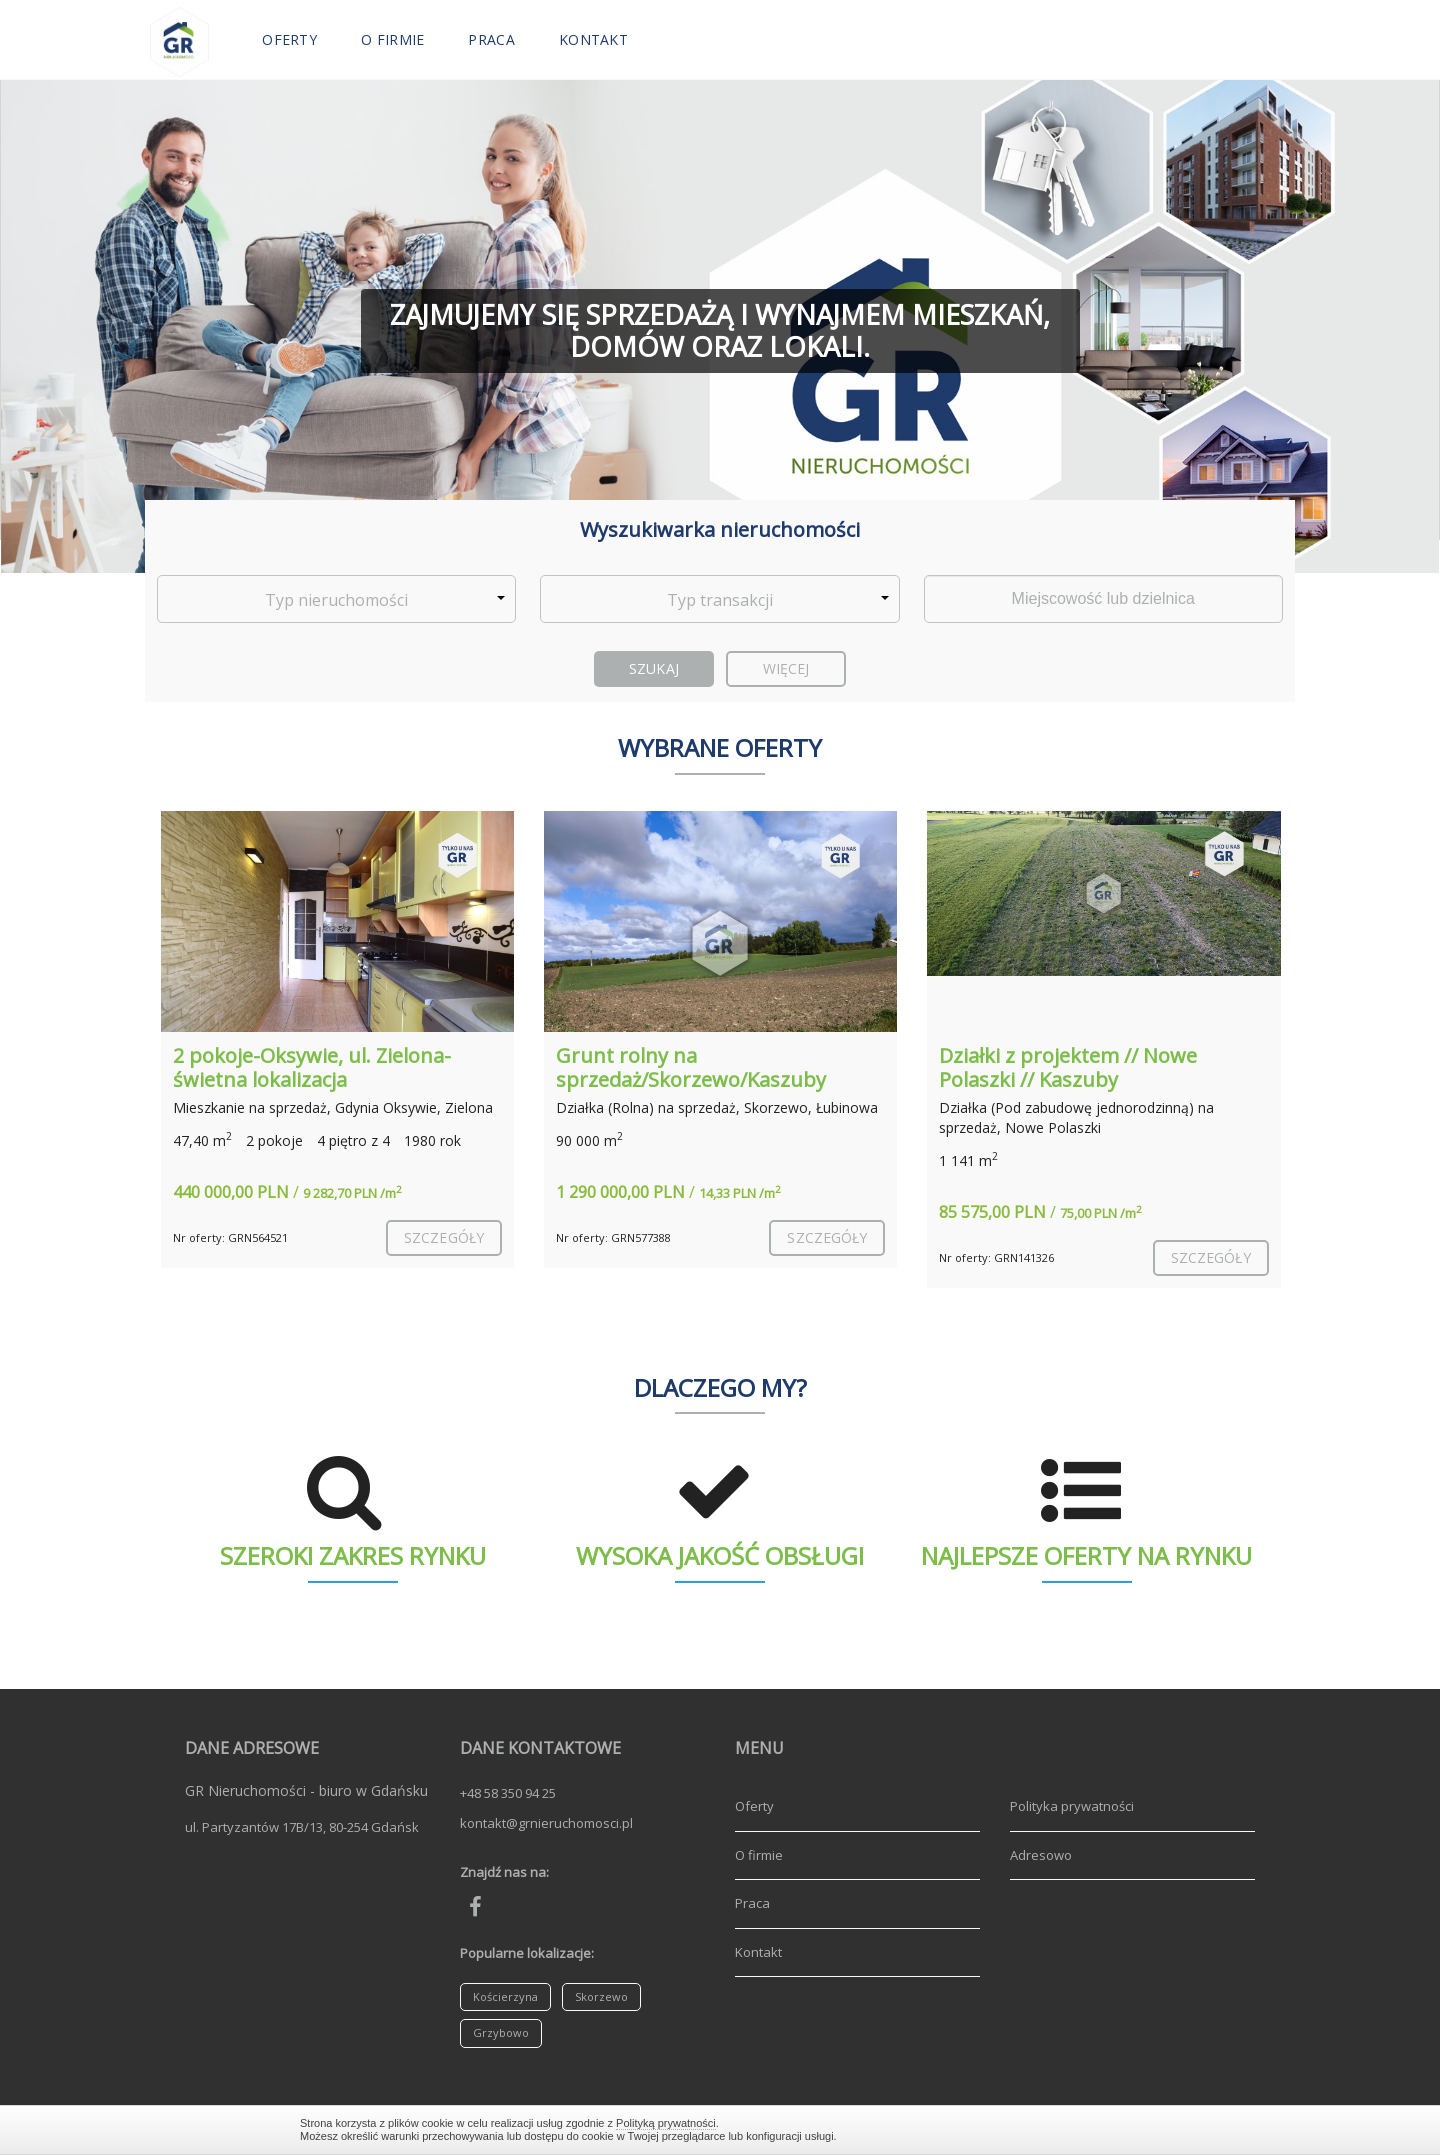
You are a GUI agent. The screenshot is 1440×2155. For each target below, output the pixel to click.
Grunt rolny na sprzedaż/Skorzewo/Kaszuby (691, 1067)
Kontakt (593, 39)
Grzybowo (501, 2032)
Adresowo (1041, 1855)
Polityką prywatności (666, 2123)
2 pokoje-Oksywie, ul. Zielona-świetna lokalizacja (312, 1067)
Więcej (786, 668)
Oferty (289, 39)
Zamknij (1130, 2129)
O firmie (392, 39)
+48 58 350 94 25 (508, 1793)
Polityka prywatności (1072, 1806)
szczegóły (444, 1237)
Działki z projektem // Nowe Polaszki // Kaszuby (1068, 1067)
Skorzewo (601, 1996)
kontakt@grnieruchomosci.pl (546, 1823)
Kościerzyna (505, 1996)
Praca (491, 39)
